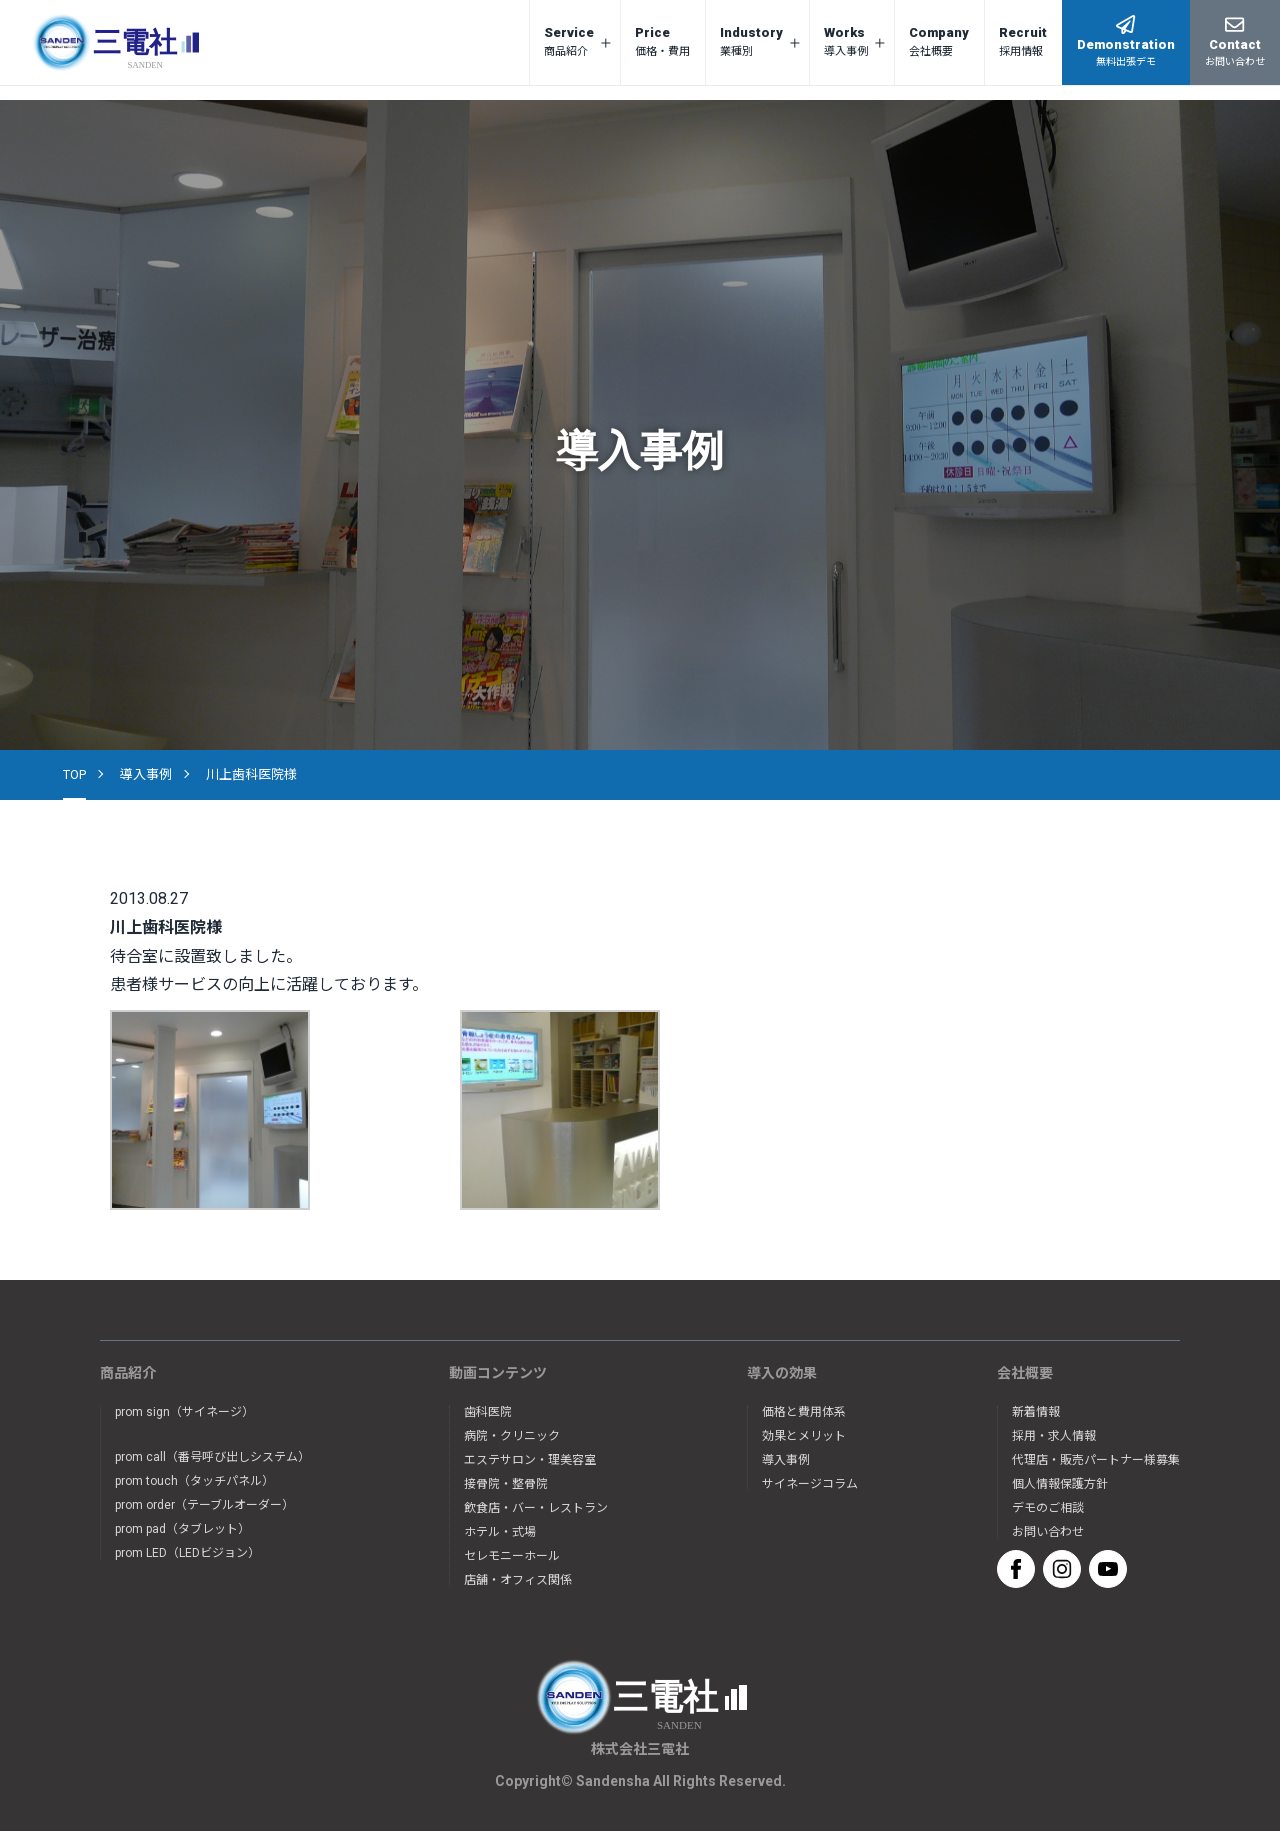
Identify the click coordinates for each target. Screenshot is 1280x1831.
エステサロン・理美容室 (530, 1460)
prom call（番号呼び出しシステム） (212, 1457)
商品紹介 (128, 1373)
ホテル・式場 (500, 1532)
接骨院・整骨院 (506, 1484)
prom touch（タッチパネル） (194, 1481)
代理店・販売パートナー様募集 (1096, 1460)
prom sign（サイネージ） (184, 1412)
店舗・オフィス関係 (518, 1580)
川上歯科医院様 (251, 774)
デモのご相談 (1048, 1508)
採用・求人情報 (1054, 1436)
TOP (74, 774)
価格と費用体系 (804, 1412)
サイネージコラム (810, 1484)
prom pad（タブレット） (182, 1529)
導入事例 (146, 774)
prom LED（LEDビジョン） (187, 1553)
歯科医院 (488, 1412)
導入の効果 (782, 1373)
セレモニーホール (512, 1556)
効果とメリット (804, 1436)
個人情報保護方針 (1060, 1484)
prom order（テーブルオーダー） (204, 1505)
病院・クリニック (512, 1436)
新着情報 (1036, 1412)
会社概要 (1025, 1373)
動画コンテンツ (498, 1373)
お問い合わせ (1048, 1532)
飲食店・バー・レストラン (536, 1508)
